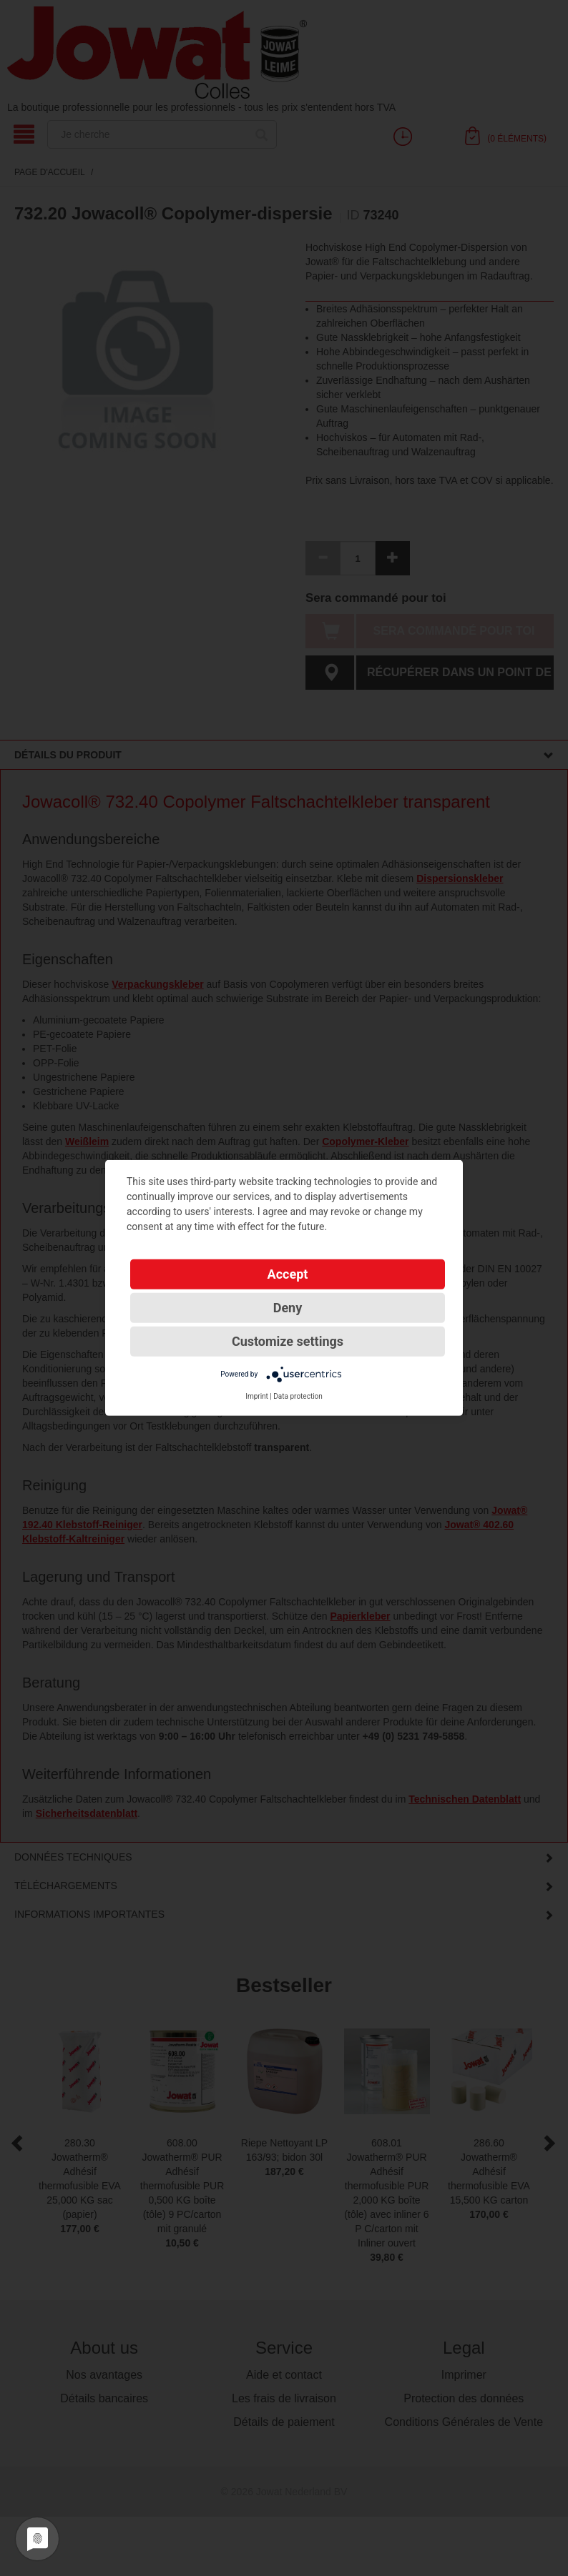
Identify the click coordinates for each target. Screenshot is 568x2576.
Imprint (256, 1396)
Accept (288, 1274)
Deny (288, 1307)
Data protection (298, 1396)
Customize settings (287, 1341)
